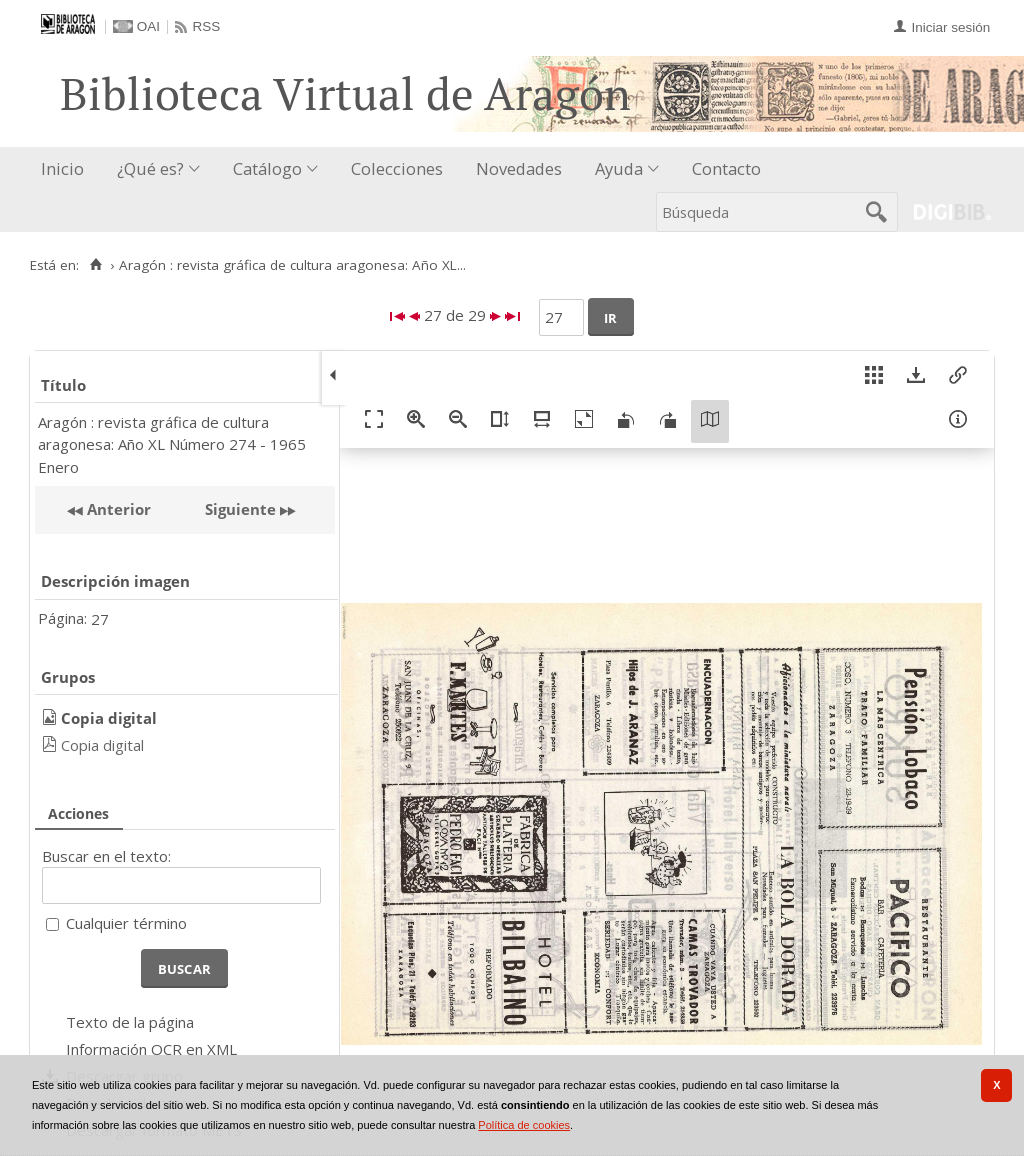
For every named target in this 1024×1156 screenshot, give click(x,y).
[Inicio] (95, 265)
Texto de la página (130, 1022)
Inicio (62, 168)
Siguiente (240, 509)
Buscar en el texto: (106, 856)
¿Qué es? (150, 168)
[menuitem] (67, 169)
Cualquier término (126, 923)
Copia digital (102, 745)
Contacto (726, 168)
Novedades (519, 168)
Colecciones (397, 168)
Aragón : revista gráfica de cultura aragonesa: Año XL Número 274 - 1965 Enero (172, 444)
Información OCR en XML (151, 1049)
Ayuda (619, 168)
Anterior (117, 509)
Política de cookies (524, 1125)
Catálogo (267, 168)
